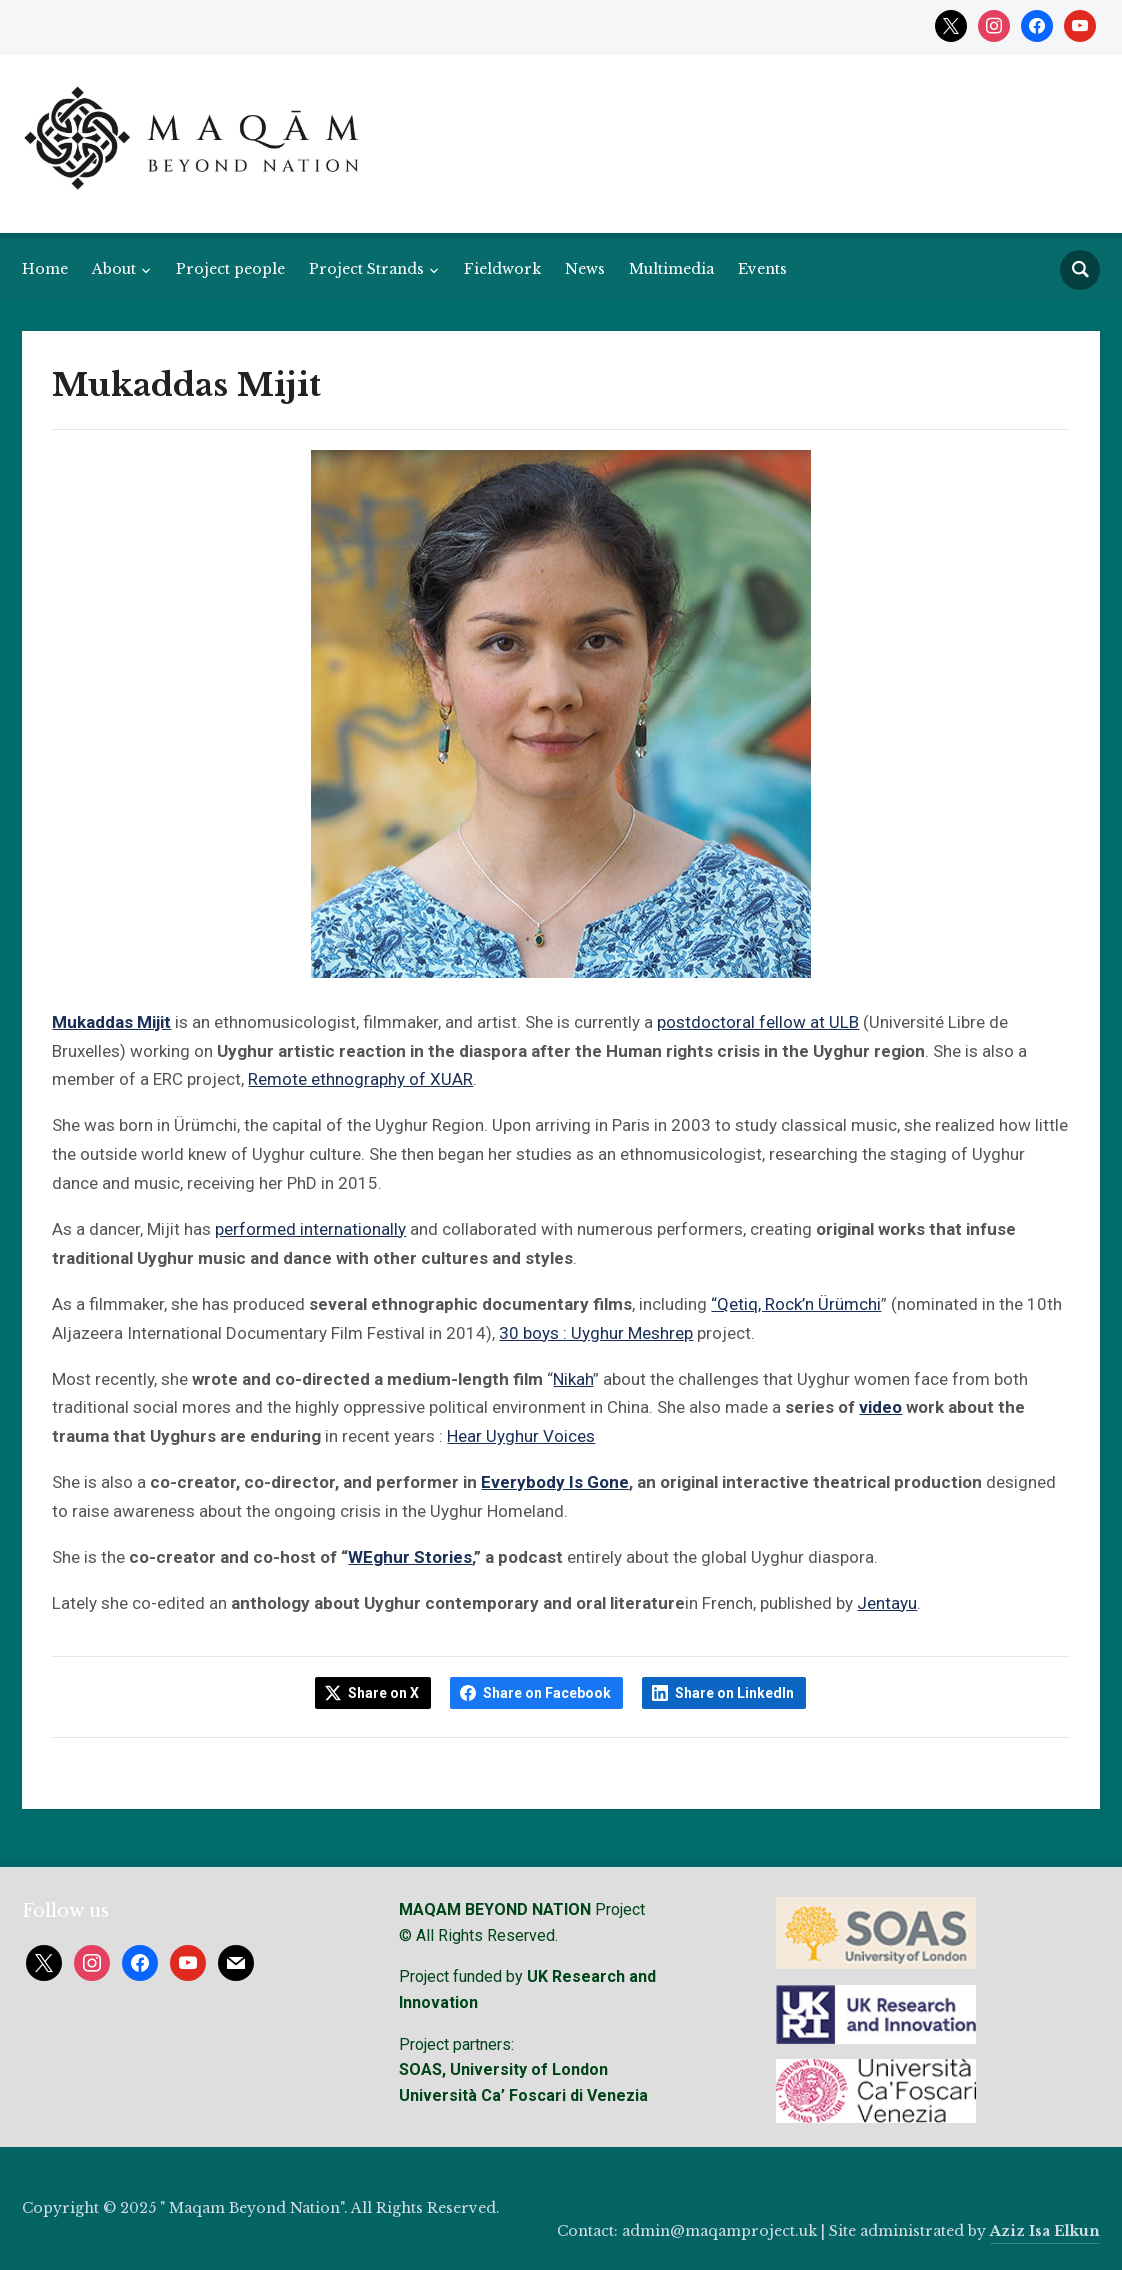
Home (45, 269)
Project (522, 1909)
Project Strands (366, 269)
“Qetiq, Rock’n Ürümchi (796, 1304)
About (114, 269)
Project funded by (461, 1976)
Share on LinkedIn (734, 1693)
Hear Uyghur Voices (521, 1436)
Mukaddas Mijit (111, 1022)
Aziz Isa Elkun (1045, 2231)
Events (762, 269)
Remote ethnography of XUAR (360, 1079)
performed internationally (310, 1229)
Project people (230, 269)
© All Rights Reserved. (478, 1935)
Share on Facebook (547, 1693)
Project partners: (456, 2044)
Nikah (573, 1379)
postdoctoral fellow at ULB (758, 1022)
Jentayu (887, 1603)
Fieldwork (502, 269)
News (585, 269)
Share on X (383, 1693)
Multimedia (671, 269)
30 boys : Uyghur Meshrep (596, 1333)
